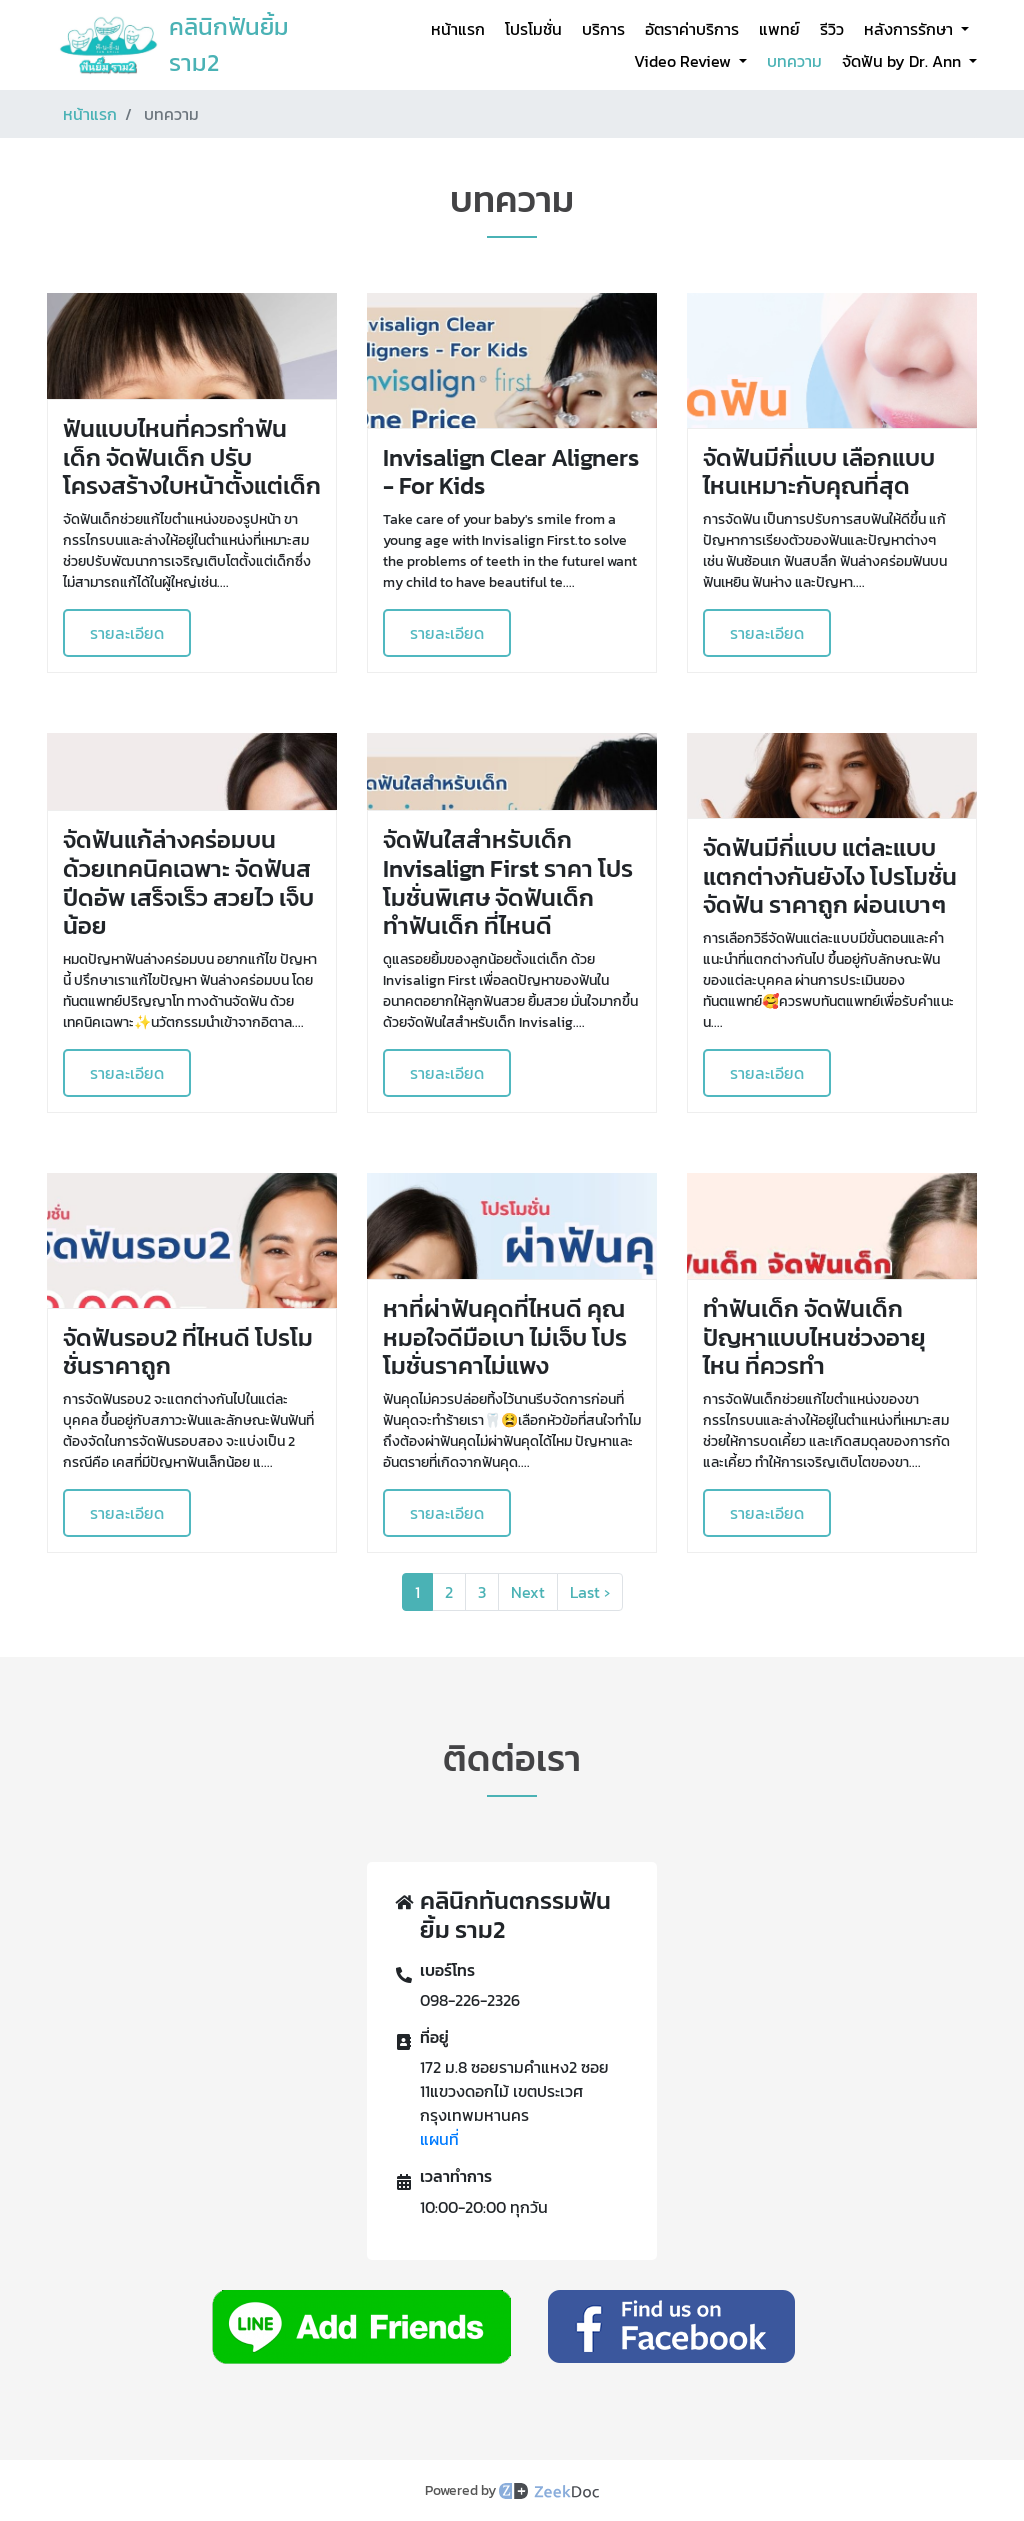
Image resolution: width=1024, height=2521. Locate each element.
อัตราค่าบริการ (692, 29)
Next (528, 1592)
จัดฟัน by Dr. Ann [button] (903, 61)
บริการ (603, 29)
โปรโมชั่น (533, 29)
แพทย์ (779, 29)
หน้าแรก (458, 29)
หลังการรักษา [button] (910, 29)
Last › (590, 1592)
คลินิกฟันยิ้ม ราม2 (229, 44)
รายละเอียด (127, 633)
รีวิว (832, 29)
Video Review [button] (684, 61)
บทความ (794, 61)
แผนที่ (439, 2139)
